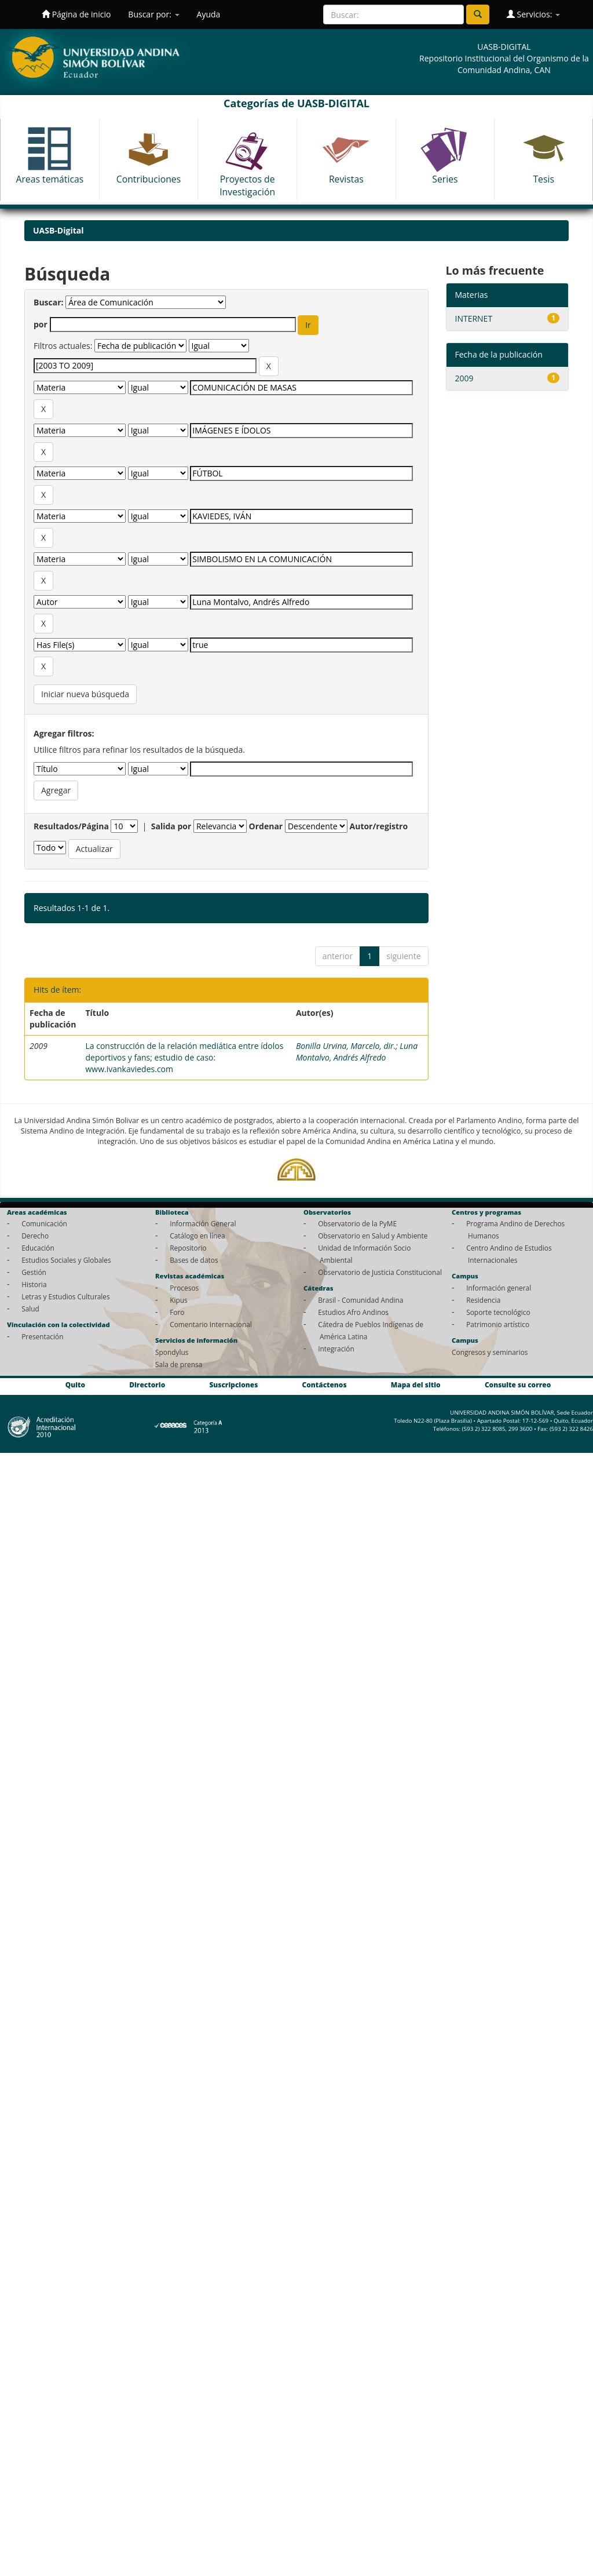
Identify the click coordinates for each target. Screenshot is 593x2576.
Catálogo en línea (197, 1235)
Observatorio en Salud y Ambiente (372, 1235)
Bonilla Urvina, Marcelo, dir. (346, 1045)
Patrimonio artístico (497, 1324)
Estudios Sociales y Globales (66, 1260)
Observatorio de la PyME (357, 1223)
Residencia (483, 1300)
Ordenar (266, 826)
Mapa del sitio (416, 1385)
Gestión (33, 1272)
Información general (498, 1287)
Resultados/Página (71, 826)
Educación (37, 1247)
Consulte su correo (518, 1385)
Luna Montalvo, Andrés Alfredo (357, 1051)
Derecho (35, 1235)
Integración (336, 1348)
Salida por (171, 826)
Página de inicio (76, 14)
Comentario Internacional (211, 1324)
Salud (30, 1308)
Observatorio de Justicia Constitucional (380, 1272)
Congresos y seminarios (490, 1352)
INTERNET (474, 318)
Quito (75, 1385)
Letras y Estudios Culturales (65, 1296)
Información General (203, 1223)
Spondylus (171, 1352)
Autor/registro (379, 826)
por (40, 324)
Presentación (42, 1336)
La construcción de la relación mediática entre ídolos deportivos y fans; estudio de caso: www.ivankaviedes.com (184, 1057)
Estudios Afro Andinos (353, 1312)
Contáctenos (324, 1385)
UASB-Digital (58, 230)
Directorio (147, 1385)
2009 (464, 378)
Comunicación (44, 1223)
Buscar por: (153, 14)
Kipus (179, 1300)
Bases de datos (194, 1260)
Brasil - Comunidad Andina (360, 1300)
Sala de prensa (178, 1364)
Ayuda (209, 14)
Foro (177, 1312)
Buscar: (49, 302)
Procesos (184, 1287)
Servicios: (533, 14)
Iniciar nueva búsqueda (85, 693)
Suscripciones (233, 1385)
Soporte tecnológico (498, 1312)
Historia (33, 1284)
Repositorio (188, 1247)
